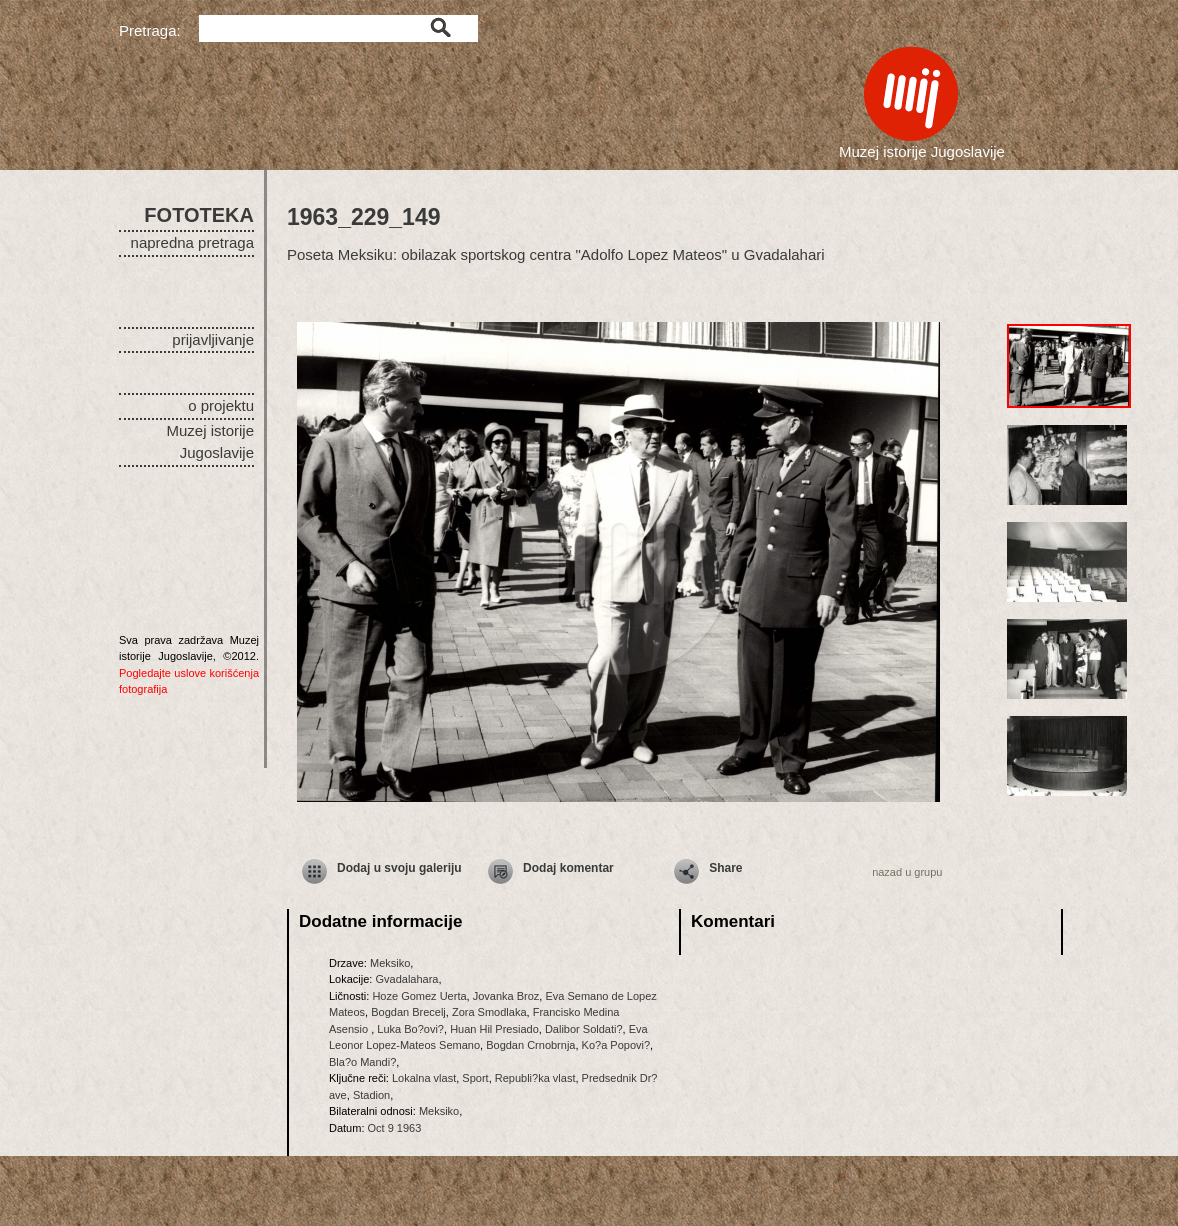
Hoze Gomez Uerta (419, 996)
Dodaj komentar (568, 868)
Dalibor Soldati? (584, 1029)
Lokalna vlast (424, 1078)
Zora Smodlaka (489, 1012)
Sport (475, 1078)
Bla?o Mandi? (362, 1062)
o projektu (221, 405)
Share (725, 868)
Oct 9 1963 (395, 1128)
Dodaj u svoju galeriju (399, 868)
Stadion (371, 1095)
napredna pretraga (192, 242)
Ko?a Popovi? (616, 1045)
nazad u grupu (907, 872)
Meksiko (390, 963)
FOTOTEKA (199, 215)
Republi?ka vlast (535, 1078)
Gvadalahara (406, 979)
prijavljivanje (213, 339)
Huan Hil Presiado (494, 1029)
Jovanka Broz (506, 996)
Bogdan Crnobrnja (530, 1045)
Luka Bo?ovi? (410, 1029)
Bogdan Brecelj (408, 1012)
